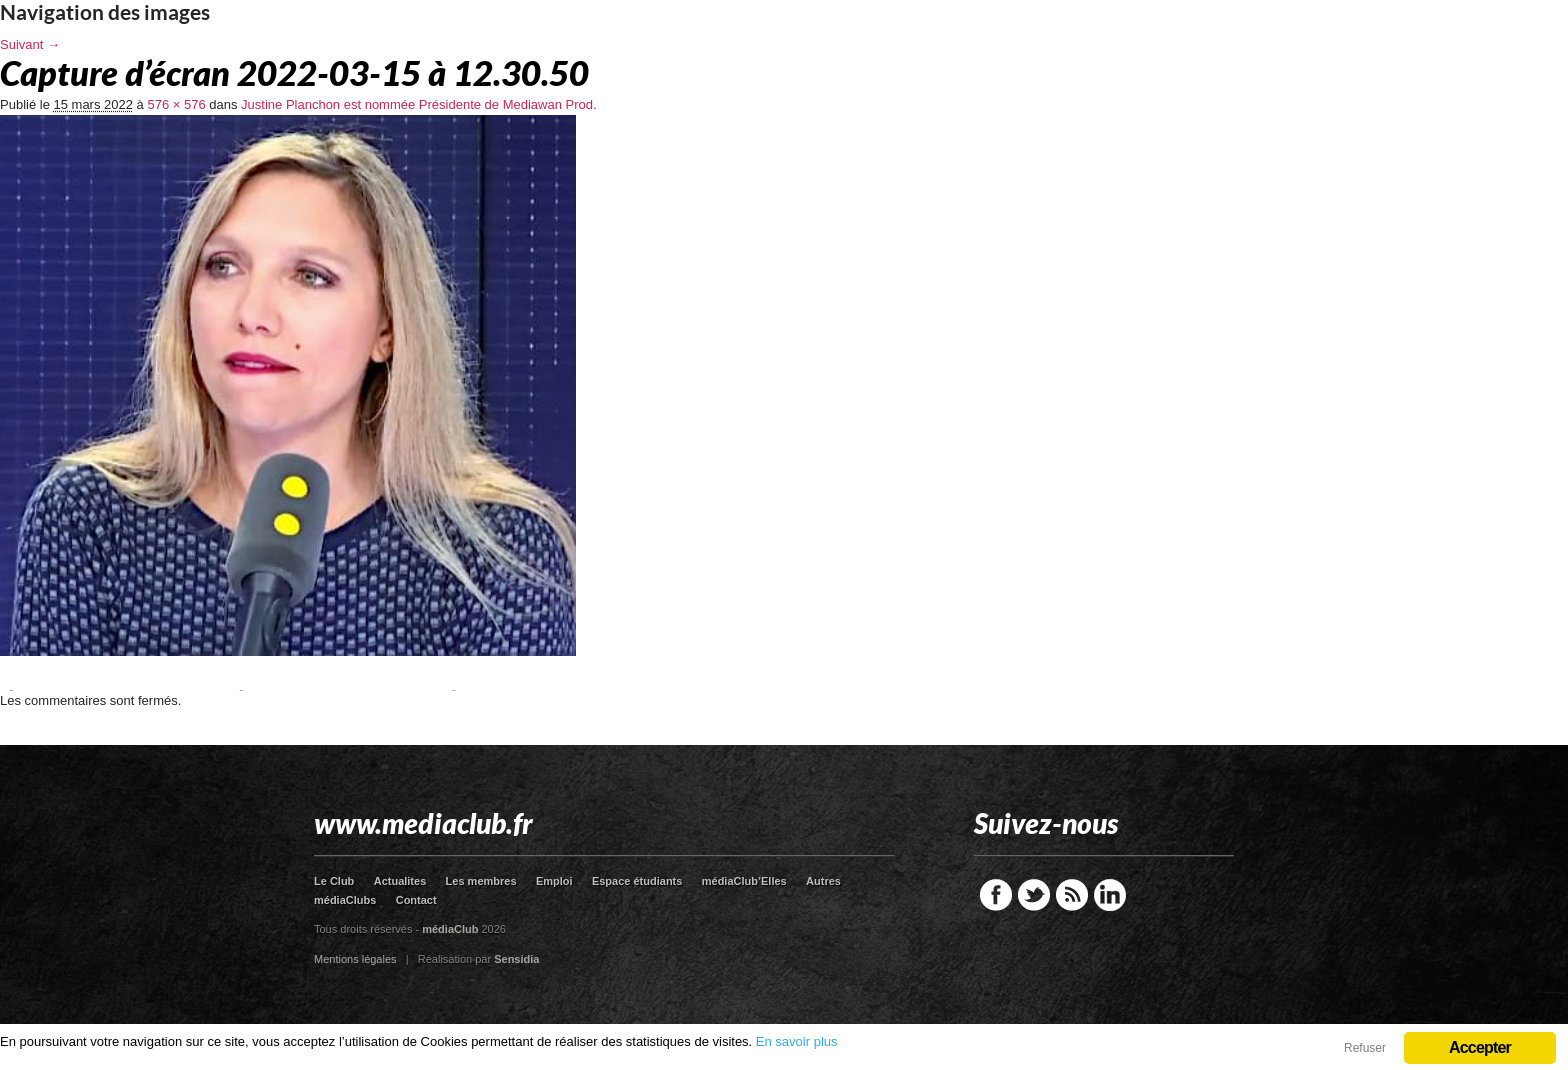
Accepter (1480, 1047)
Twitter (1034, 895)
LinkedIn (1110, 895)
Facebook (996, 895)
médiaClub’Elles (744, 881)
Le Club (334, 881)
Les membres (481, 881)
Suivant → (30, 44)
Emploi (554, 881)
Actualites (400, 881)
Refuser (1365, 1048)
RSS (1072, 895)
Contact (416, 900)
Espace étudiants (637, 881)
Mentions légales (355, 959)
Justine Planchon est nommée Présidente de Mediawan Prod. (419, 104)
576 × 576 (176, 104)
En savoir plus (797, 1041)
